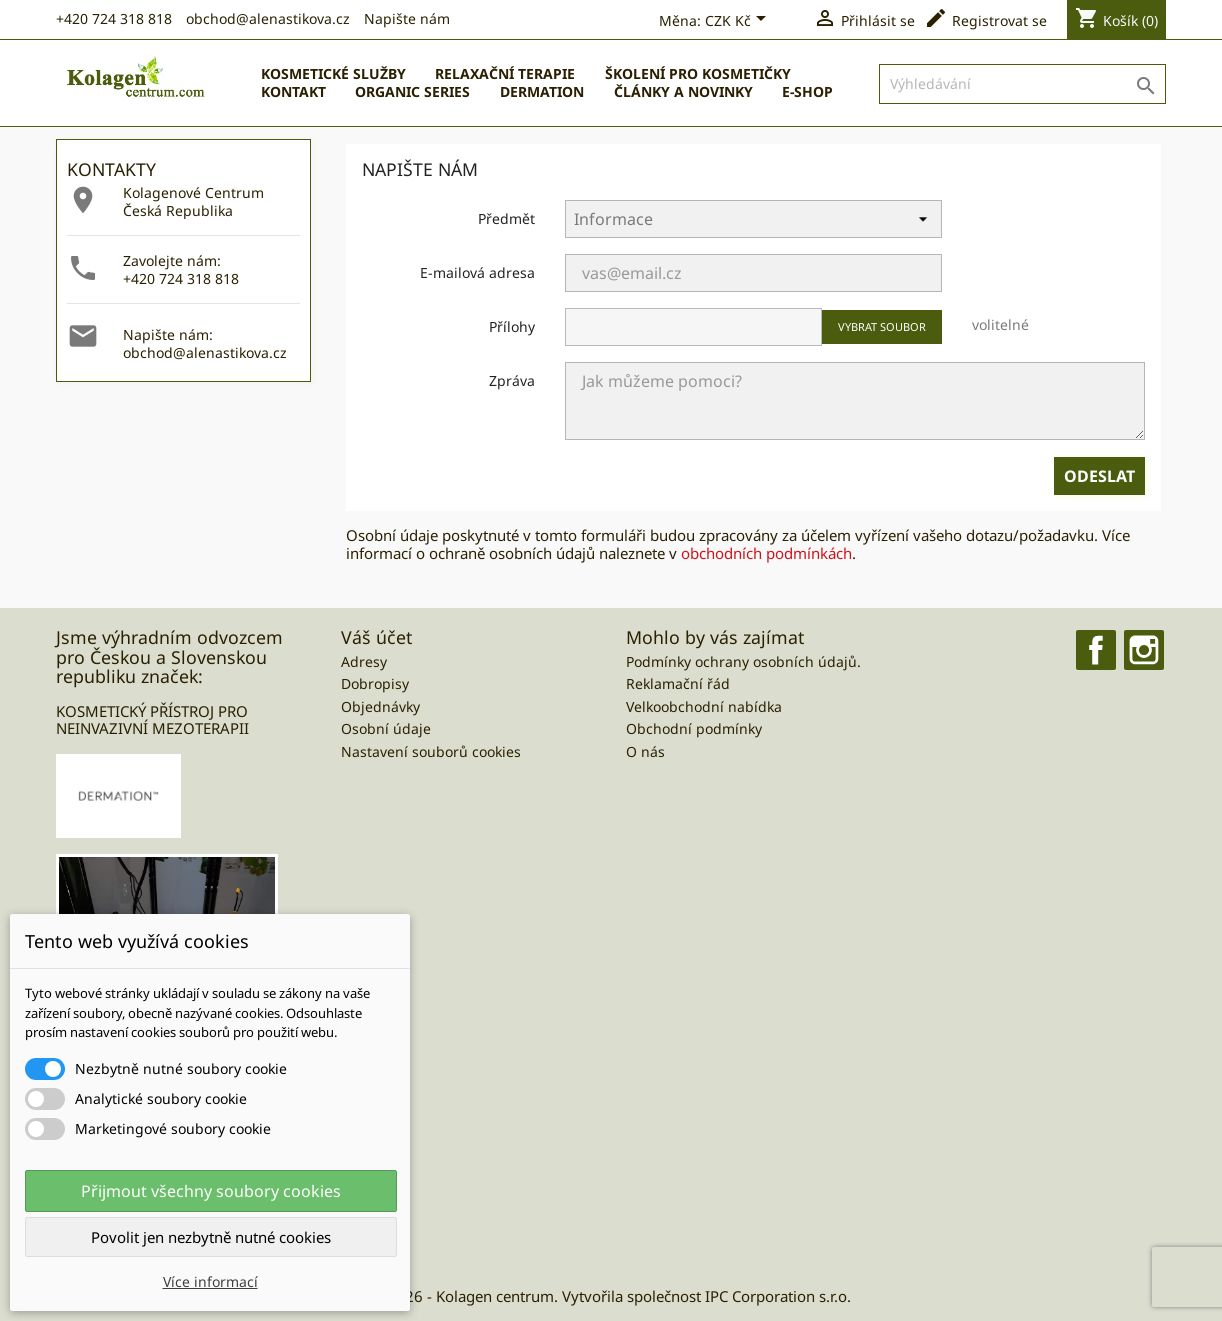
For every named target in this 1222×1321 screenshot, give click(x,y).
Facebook (1096, 650)
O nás (645, 751)
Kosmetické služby (333, 73)
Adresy (364, 661)
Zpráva (512, 380)
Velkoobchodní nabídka (704, 706)
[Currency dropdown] (739, 22)
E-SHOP (807, 91)
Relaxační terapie (505, 73)
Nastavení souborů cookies (431, 751)
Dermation (542, 91)
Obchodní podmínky (694, 728)
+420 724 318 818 (114, 18)
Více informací (210, 1281)
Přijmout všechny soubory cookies (211, 1191)
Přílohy (512, 326)
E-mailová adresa (477, 272)
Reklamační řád (678, 683)
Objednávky (380, 706)
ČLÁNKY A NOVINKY (683, 91)
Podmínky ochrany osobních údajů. (743, 661)
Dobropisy (375, 683)
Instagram (1144, 650)
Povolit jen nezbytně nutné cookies (211, 1237)
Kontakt (293, 91)
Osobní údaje (386, 728)
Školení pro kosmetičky (698, 73)
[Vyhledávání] (1022, 84)
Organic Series (412, 91)
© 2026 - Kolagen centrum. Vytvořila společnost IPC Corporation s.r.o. (611, 1296)
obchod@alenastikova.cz (268, 18)
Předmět (506, 218)
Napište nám (407, 18)
